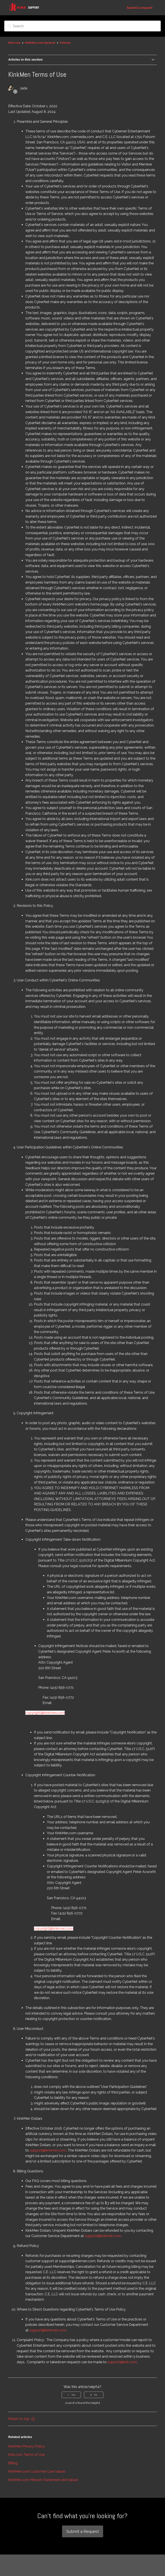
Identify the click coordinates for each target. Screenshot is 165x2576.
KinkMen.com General (40, 42)
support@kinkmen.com (48, 2150)
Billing (13, 2463)
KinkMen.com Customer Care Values (37, 2471)
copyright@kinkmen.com (45, 1713)
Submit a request (140, 7)
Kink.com (14, 42)
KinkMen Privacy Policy (26, 2446)
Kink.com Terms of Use (26, 2455)
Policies (65, 42)
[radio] (71, 2395)
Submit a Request (82, 2531)
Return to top (21, 2419)
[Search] (82, 26)
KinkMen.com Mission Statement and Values (43, 2480)
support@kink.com (122, 2362)
